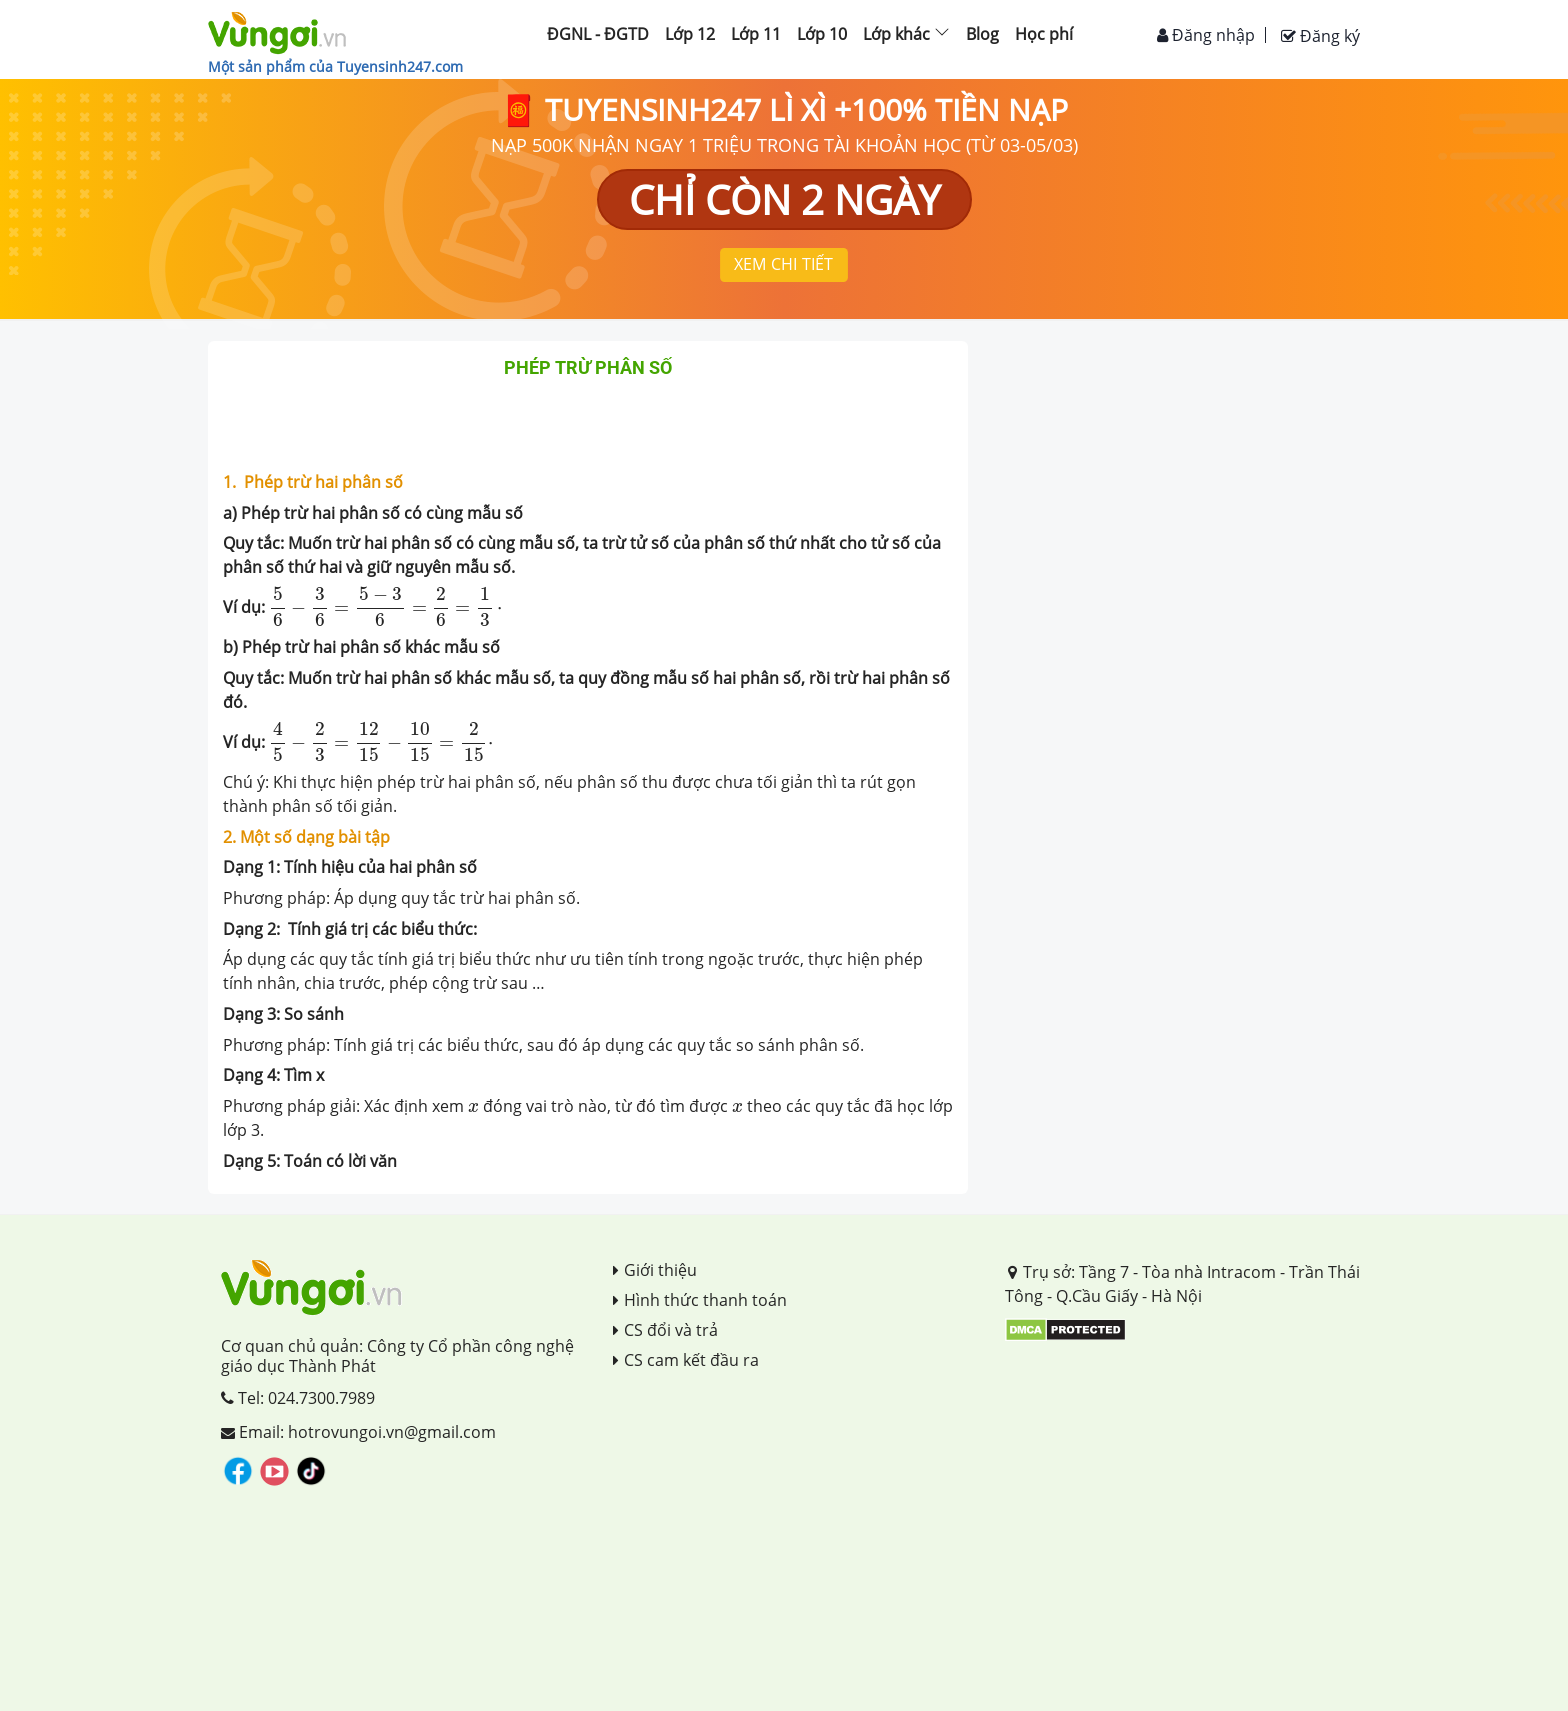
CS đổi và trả (665, 1330)
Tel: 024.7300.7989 (298, 1398)
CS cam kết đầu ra (686, 1360)
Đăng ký (1320, 36)
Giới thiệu (655, 1270)
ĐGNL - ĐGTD (598, 34)
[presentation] (385, 607)
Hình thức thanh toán (700, 1300)
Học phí (1044, 34)
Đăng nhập (1206, 35)
